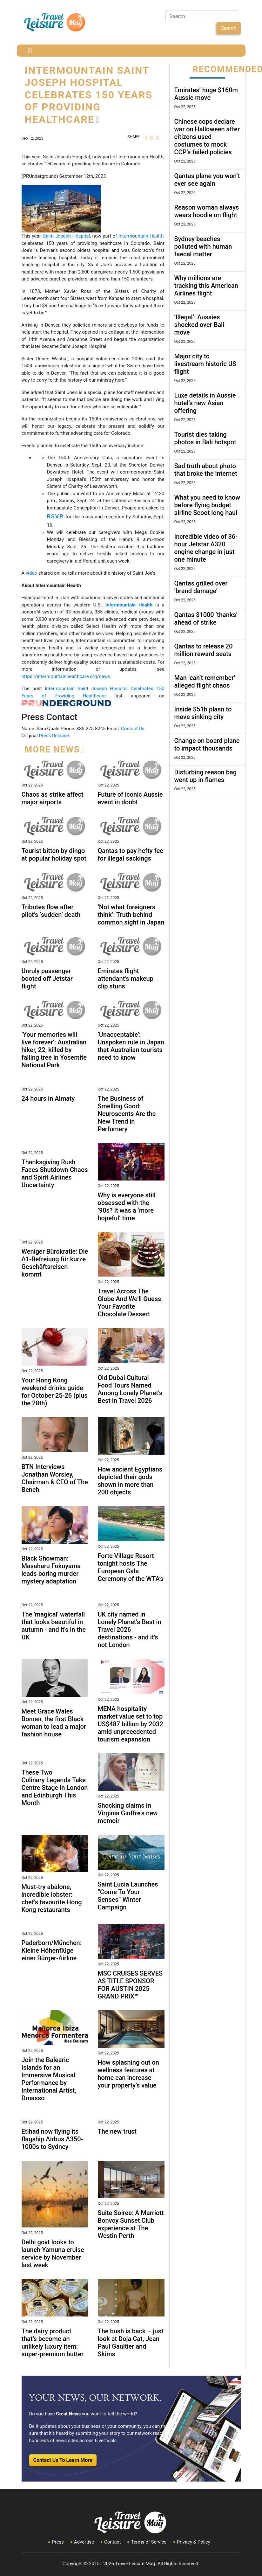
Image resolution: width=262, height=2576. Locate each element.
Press (58, 2542)
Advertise (84, 2542)
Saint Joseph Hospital (66, 236)
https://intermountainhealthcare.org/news (66, 676)
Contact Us (132, 728)
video (31, 573)
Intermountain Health (141, 236)
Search (228, 28)
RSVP (55, 516)
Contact (112, 2542)
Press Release (54, 735)
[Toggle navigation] (30, 51)
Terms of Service (148, 2542)
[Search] (201, 16)
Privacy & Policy (193, 2542)
